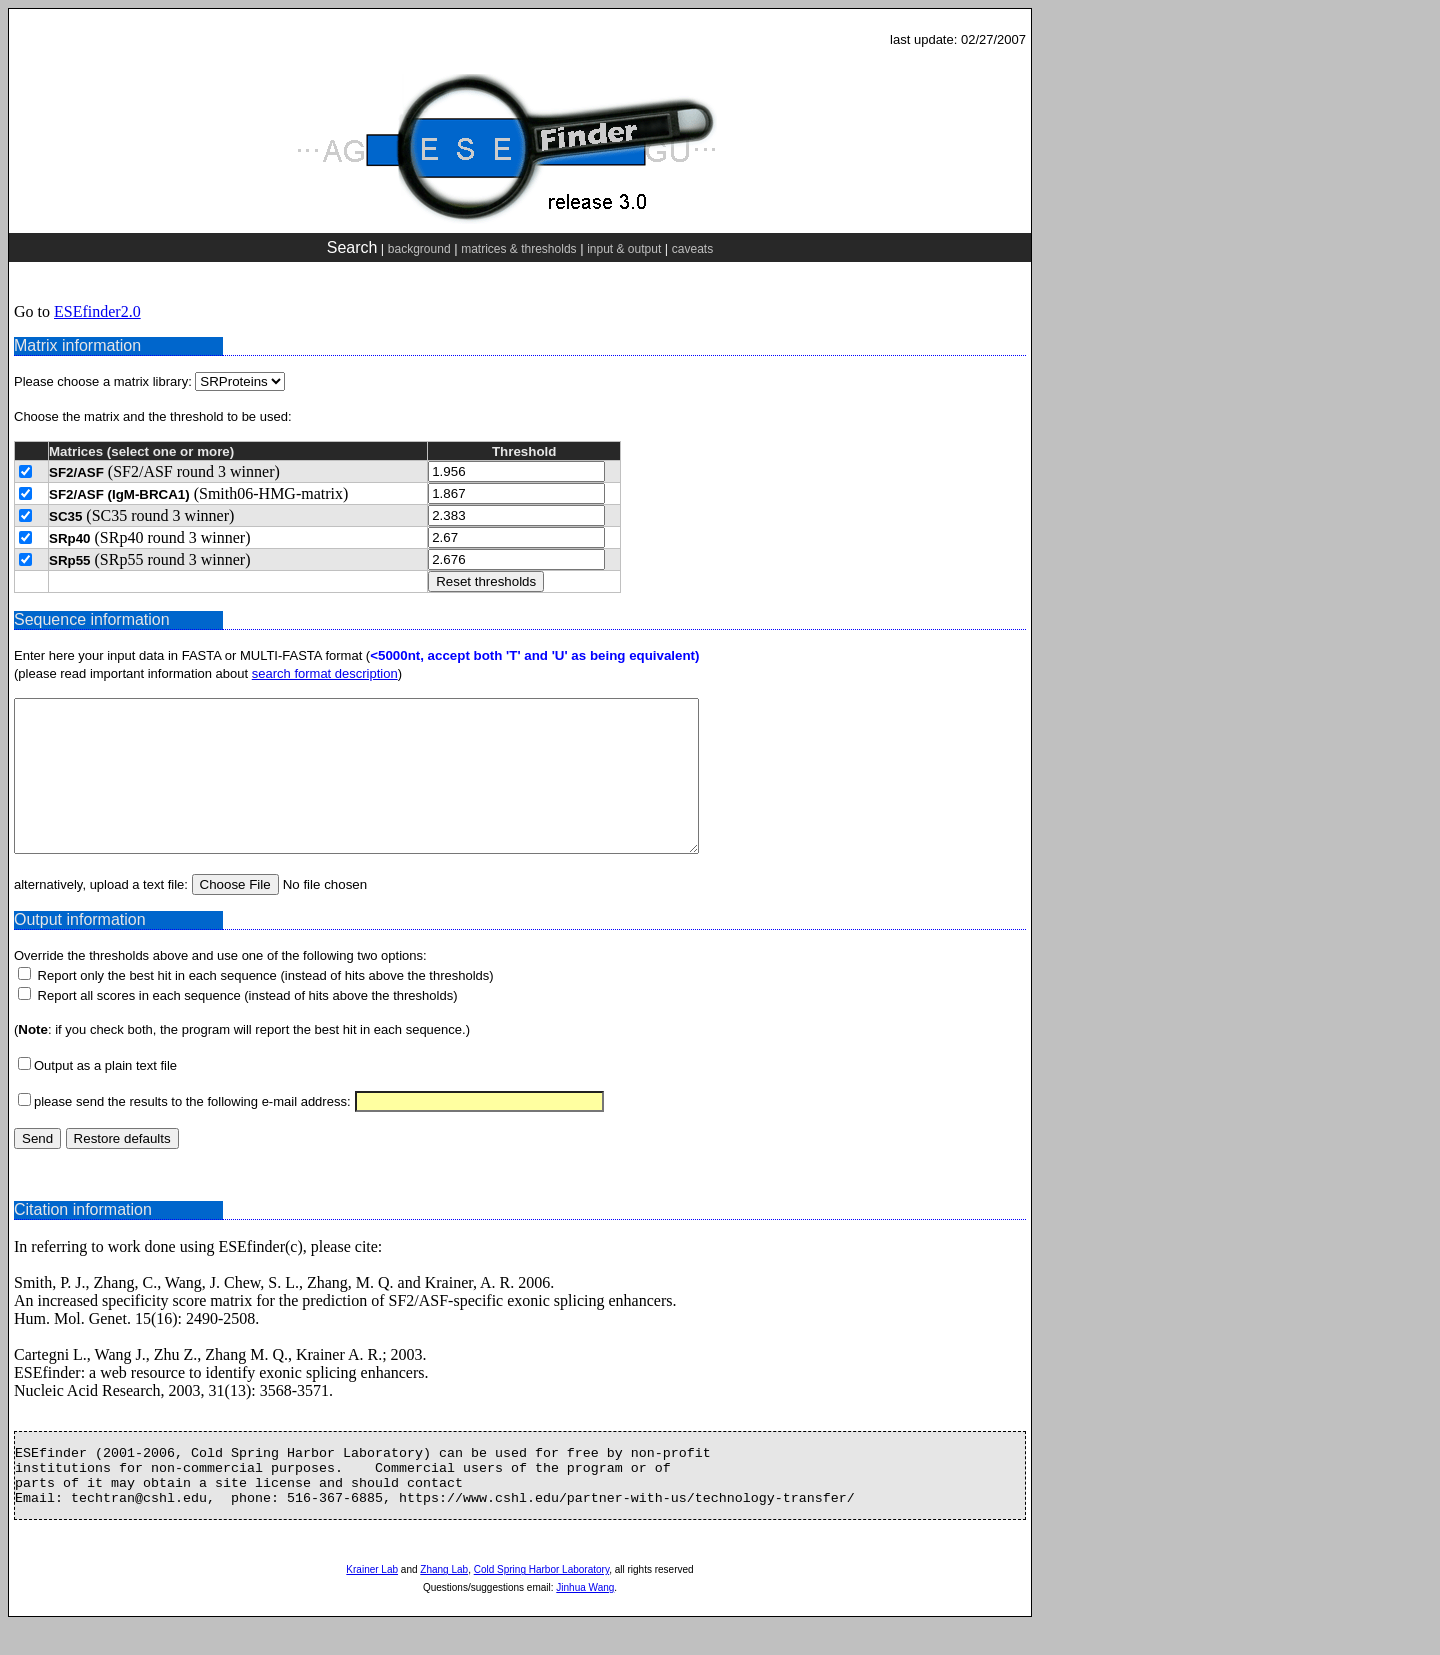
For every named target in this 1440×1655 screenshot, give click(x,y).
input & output (624, 249)
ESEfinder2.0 (97, 311)
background (419, 249)
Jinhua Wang (585, 1617)
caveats (692, 249)
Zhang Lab (444, 1599)
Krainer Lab (372, 1599)
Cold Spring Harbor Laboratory (541, 1599)
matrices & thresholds (518, 249)
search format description (325, 673)
